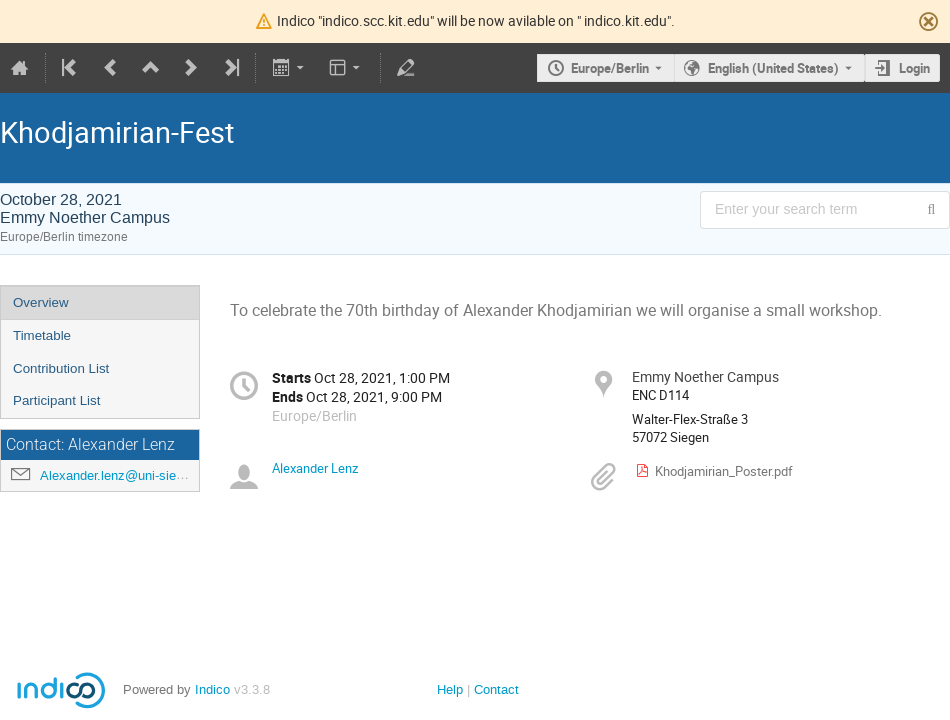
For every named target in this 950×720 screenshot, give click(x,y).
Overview (41, 302)
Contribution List (61, 368)
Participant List (56, 400)
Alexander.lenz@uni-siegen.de (127, 475)
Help (450, 689)
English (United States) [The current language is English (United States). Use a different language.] (773, 68)
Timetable (42, 335)
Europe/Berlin (610, 68)
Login (914, 68)
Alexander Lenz (315, 468)
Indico (212, 689)
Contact (496, 689)
